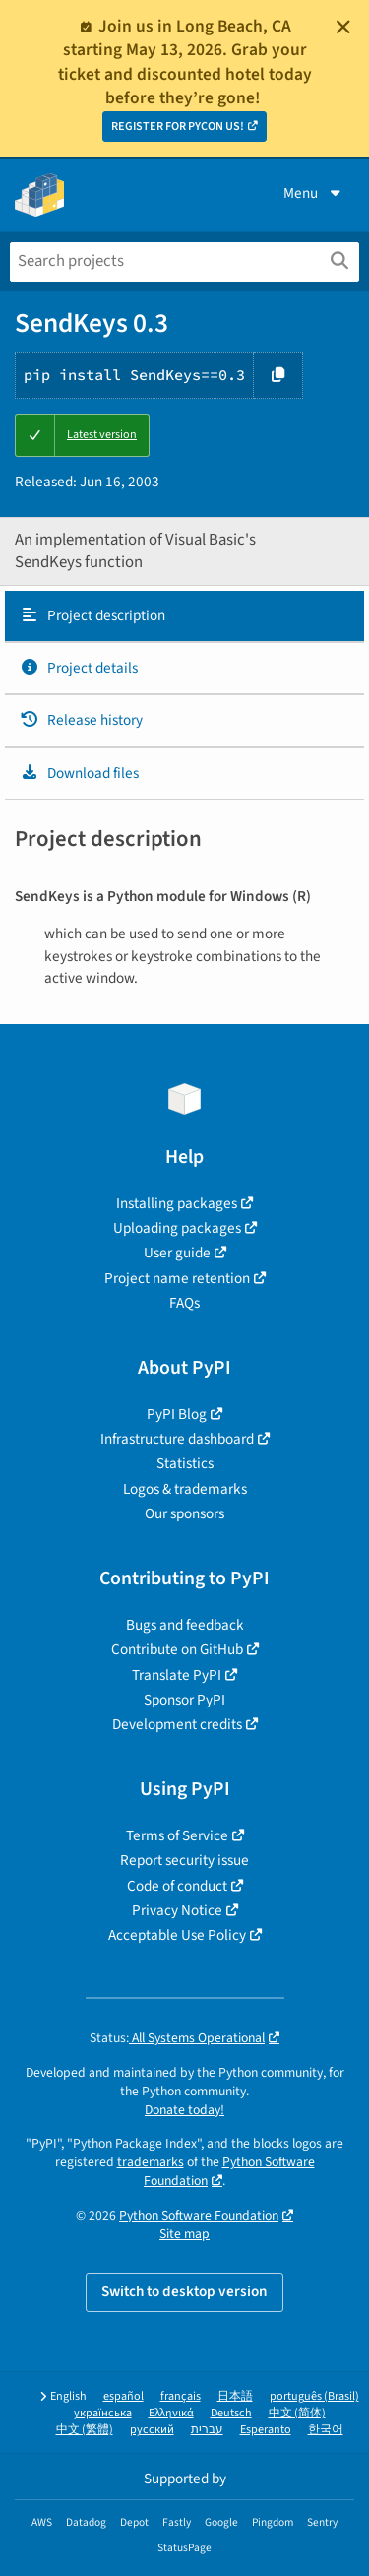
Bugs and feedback (185, 1625)
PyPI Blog (177, 1414)
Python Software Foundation (198, 2215)
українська (103, 2413)
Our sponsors (184, 1513)
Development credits (177, 1724)
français (180, 2396)
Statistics (185, 1463)
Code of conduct (177, 1886)
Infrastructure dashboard (177, 1438)
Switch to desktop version (184, 2291)
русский (152, 2429)
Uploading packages (177, 1228)
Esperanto (265, 2429)
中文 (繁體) (84, 2429)
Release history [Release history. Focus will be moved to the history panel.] (81, 720)
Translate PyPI (176, 1675)
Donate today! (184, 2109)
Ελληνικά (171, 2413)
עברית (207, 2429)
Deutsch (231, 2413)
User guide (177, 1252)
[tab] (184, 616)
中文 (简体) (297, 2413)
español (123, 2396)
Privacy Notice (177, 1910)
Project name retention (177, 1278)
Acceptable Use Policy (177, 1935)
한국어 (325, 2429)
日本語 (235, 2396)
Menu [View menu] (313, 193)
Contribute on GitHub (177, 1649)
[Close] (343, 26)
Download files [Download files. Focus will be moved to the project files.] (79, 773)
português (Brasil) (314, 2396)
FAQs (184, 1303)
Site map (184, 2233)
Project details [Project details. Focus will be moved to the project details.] (79, 667)
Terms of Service (177, 1835)
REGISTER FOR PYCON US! (177, 126)
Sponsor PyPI (184, 1699)
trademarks (150, 2162)
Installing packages (176, 1203)
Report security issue (184, 1860)
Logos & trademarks (185, 1489)
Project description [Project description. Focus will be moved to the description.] (92, 615)
